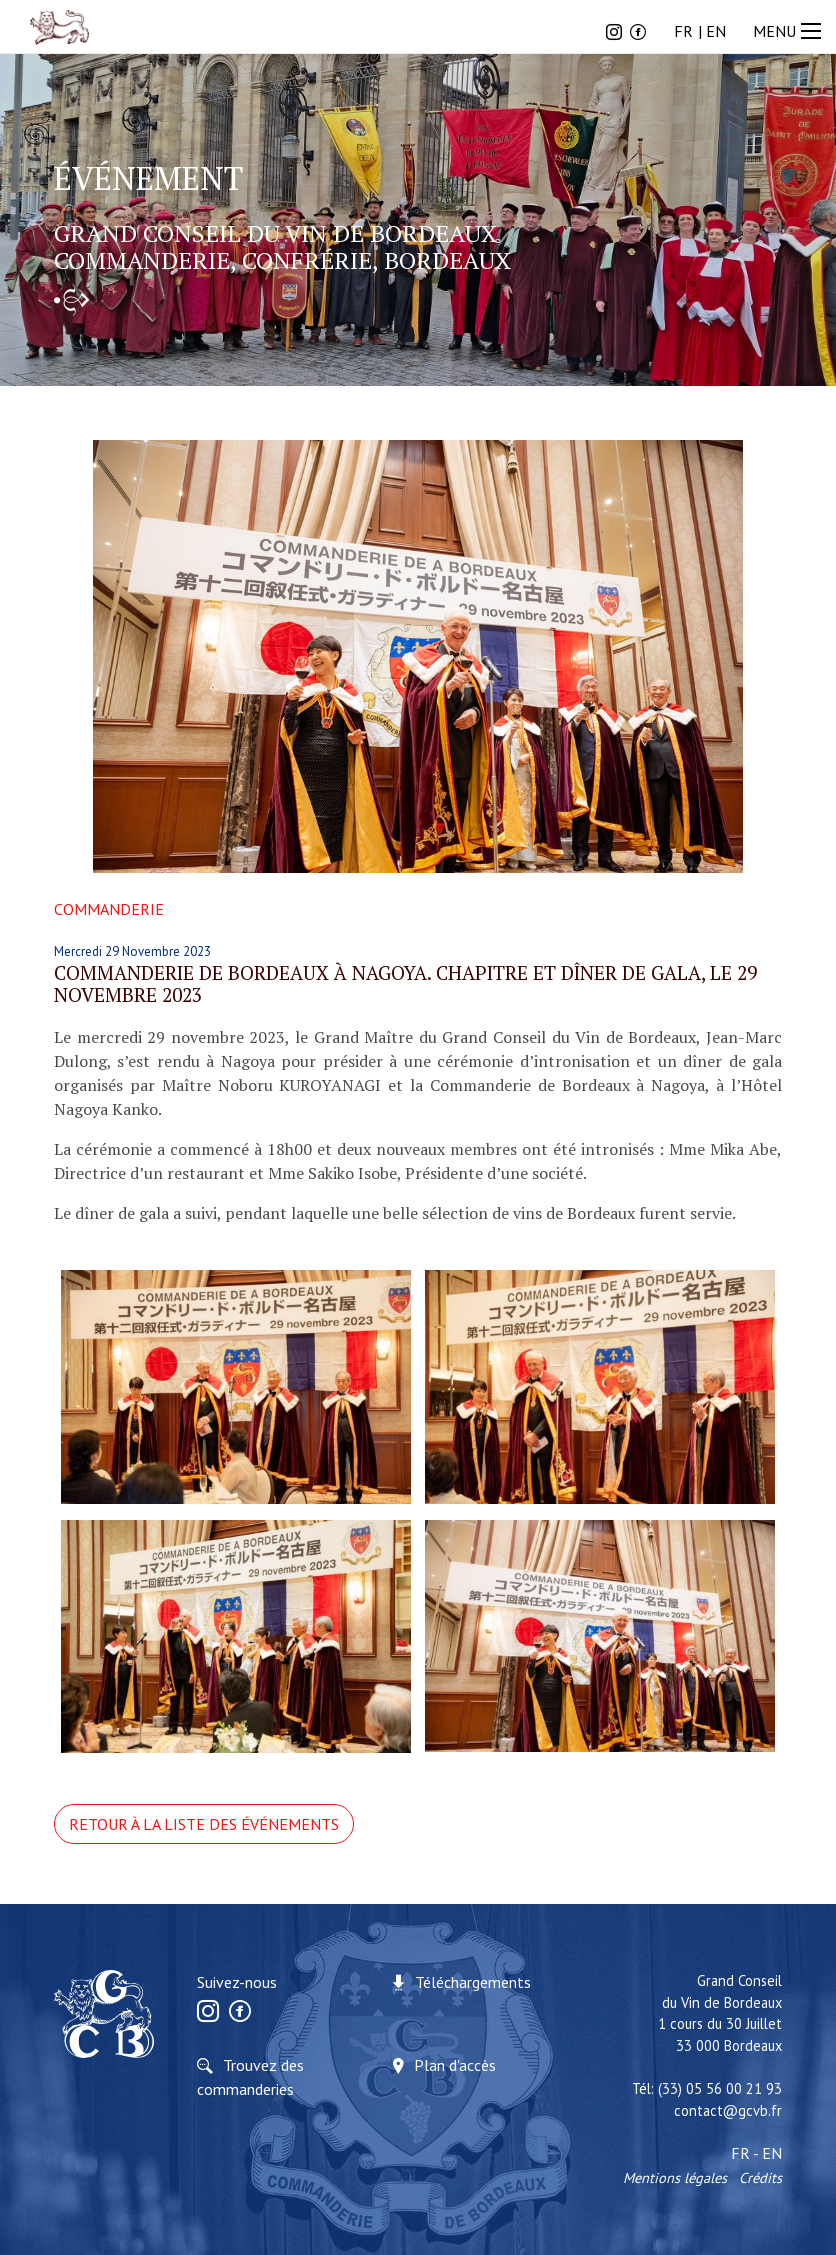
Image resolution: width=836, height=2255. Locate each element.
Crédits (760, 2177)
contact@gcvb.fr (728, 2110)
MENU (789, 31)
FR (683, 31)
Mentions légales (675, 2177)
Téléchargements (473, 1982)
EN (716, 31)
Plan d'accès (455, 2065)
